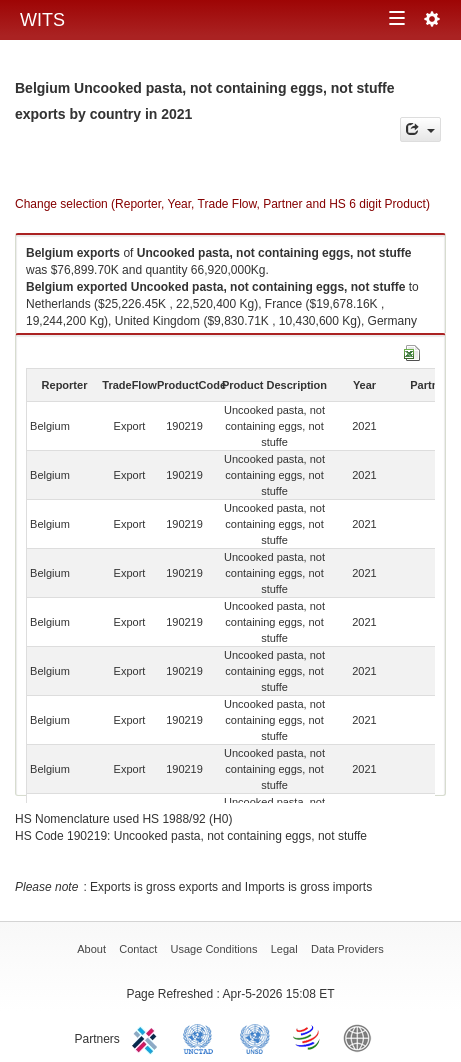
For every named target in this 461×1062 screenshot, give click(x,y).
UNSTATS (255, 1037)
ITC (148, 1037)
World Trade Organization (308, 1037)
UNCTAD (202, 1037)
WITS (42, 20)
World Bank (362, 1037)
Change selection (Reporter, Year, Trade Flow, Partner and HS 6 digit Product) (222, 204)
